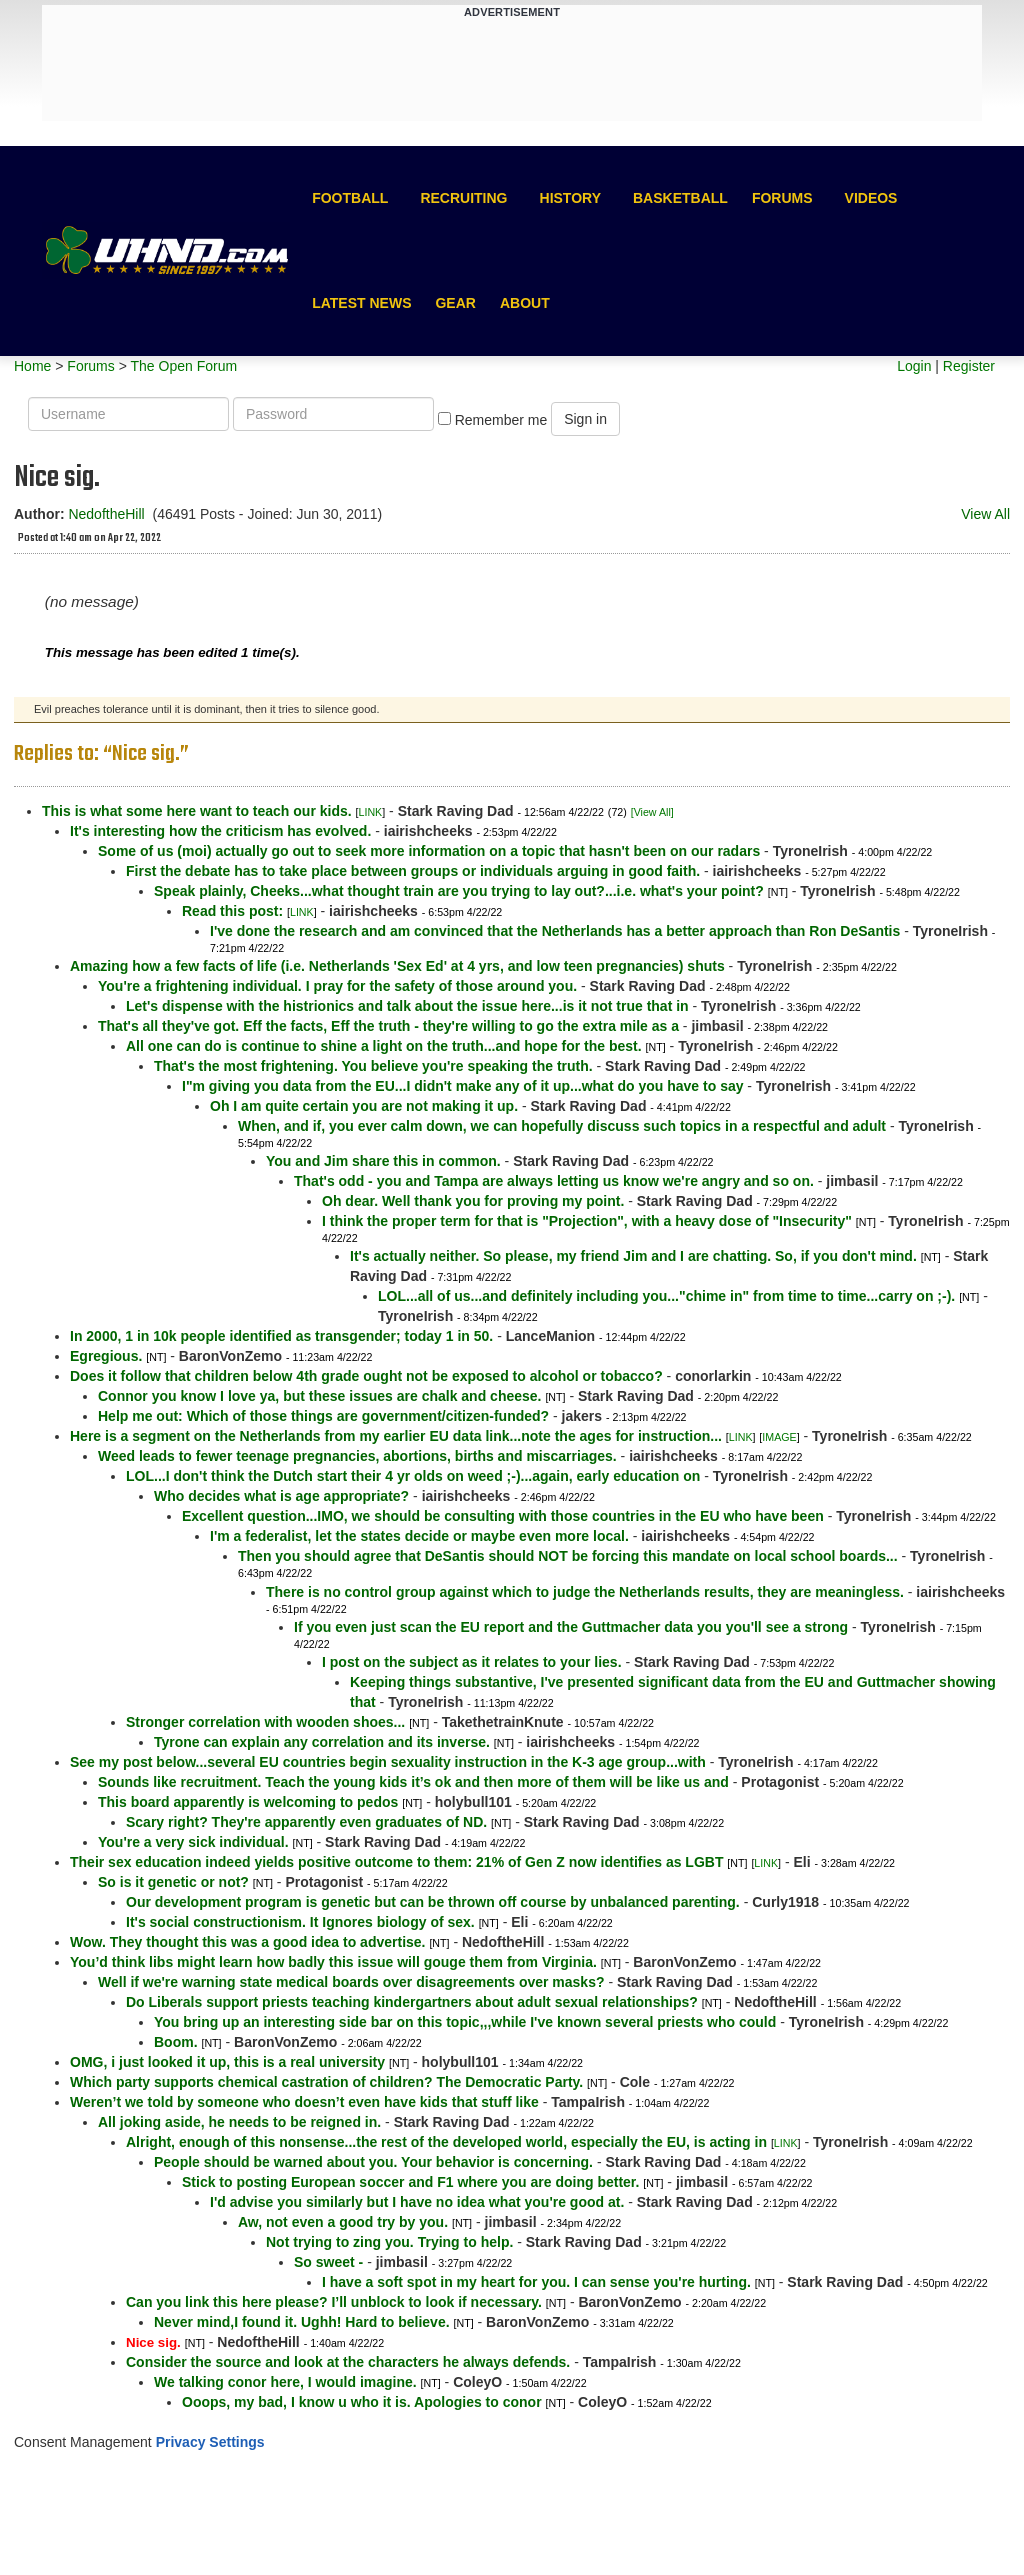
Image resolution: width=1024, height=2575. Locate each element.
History (570, 198)
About (525, 303)
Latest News (361, 303)
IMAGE (779, 1437)
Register (969, 366)
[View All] (652, 812)
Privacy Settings (210, 2442)
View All (985, 514)
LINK (371, 812)
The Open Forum (183, 366)
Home (32, 366)
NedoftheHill (106, 514)
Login (914, 366)
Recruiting (463, 198)
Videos (871, 198)
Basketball (680, 198)
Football (350, 198)
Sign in (585, 419)
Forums (782, 198)
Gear (455, 303)
